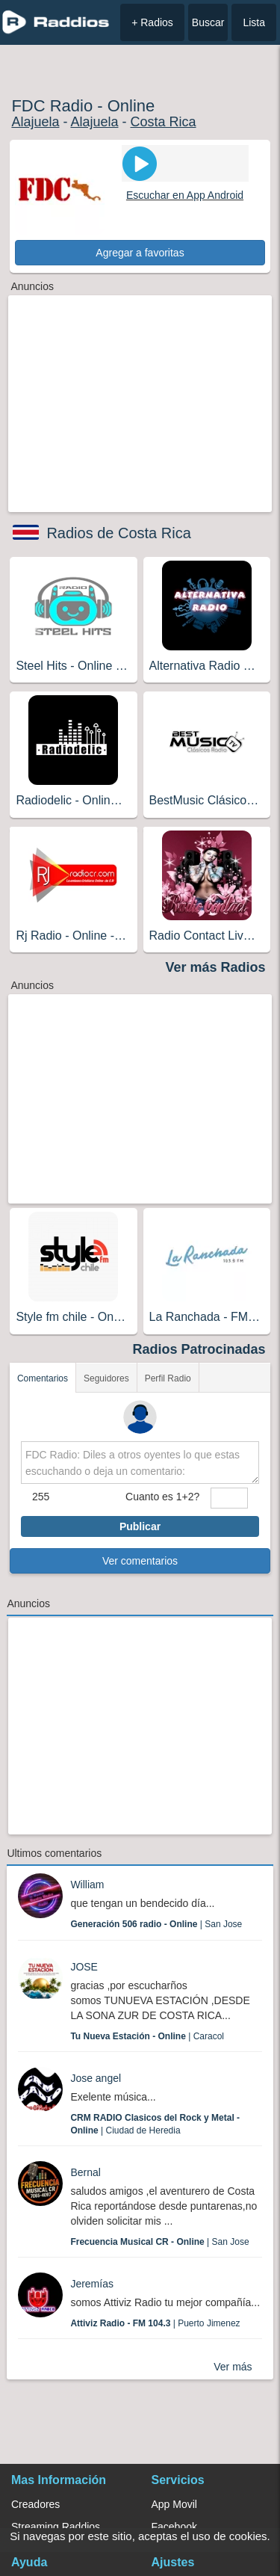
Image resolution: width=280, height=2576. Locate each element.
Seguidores (106, 1378)
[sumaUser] (229, 1498)
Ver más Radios (216, 967)
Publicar (140, 1526)
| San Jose (156, 1924)
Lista (254, 22)
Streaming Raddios (55, 2527)
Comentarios (42, 1378)
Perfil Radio (168, 1378)
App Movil (174, 2504)
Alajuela (35, 121)
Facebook (174, 2527)
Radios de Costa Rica (118, 533)
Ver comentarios (140, 1561)
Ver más (233, 2367)
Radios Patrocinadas (199, 1349)
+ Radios (152, 22)
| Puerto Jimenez (155, 2323)
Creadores (35, 2504)
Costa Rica (163, 121)
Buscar (208, 22)
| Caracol (147, 2036)
